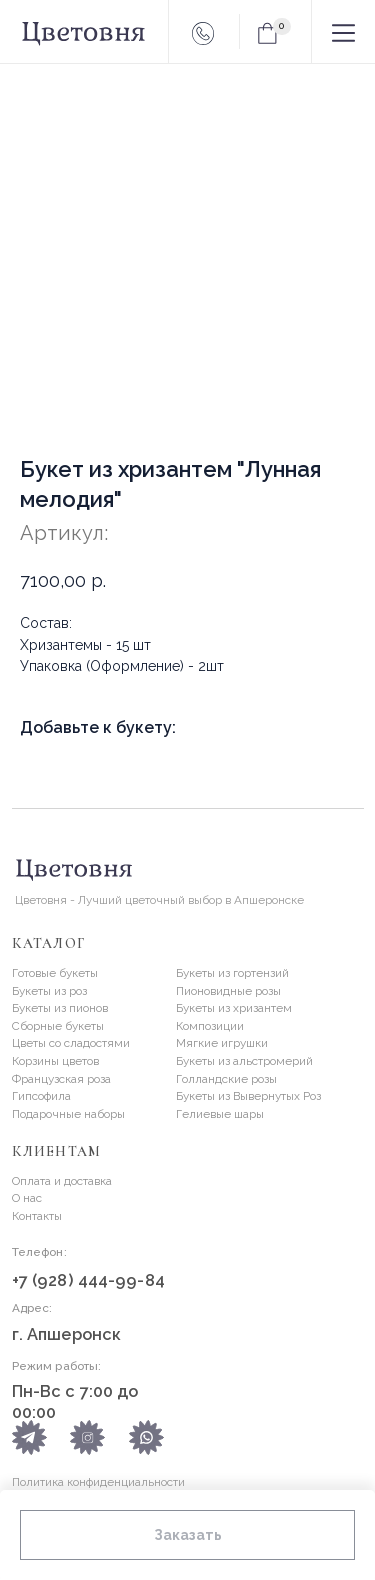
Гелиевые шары (220, 1114)
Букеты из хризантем (234, 1008)
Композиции (210, 1026)
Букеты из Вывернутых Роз (248, 1096)
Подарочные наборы (68, 1114)
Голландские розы (226, 1079)
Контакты (37, 1216)
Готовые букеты (55, 973)
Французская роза (61, 1079)
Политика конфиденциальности (98, 1482)
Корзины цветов (55, 1061)
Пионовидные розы (228, 991)
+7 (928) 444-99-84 (88, 1280)
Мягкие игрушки (222, 1043)
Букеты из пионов (60, 1008)
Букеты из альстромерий (244, 1061)
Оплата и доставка (62, 1181)
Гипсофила (41, 1096)
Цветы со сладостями (71, 1043)
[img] (146, 1437)
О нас (27, 1198)
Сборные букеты (58, 1026)
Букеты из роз (49, 991)
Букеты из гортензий (232, 973)
